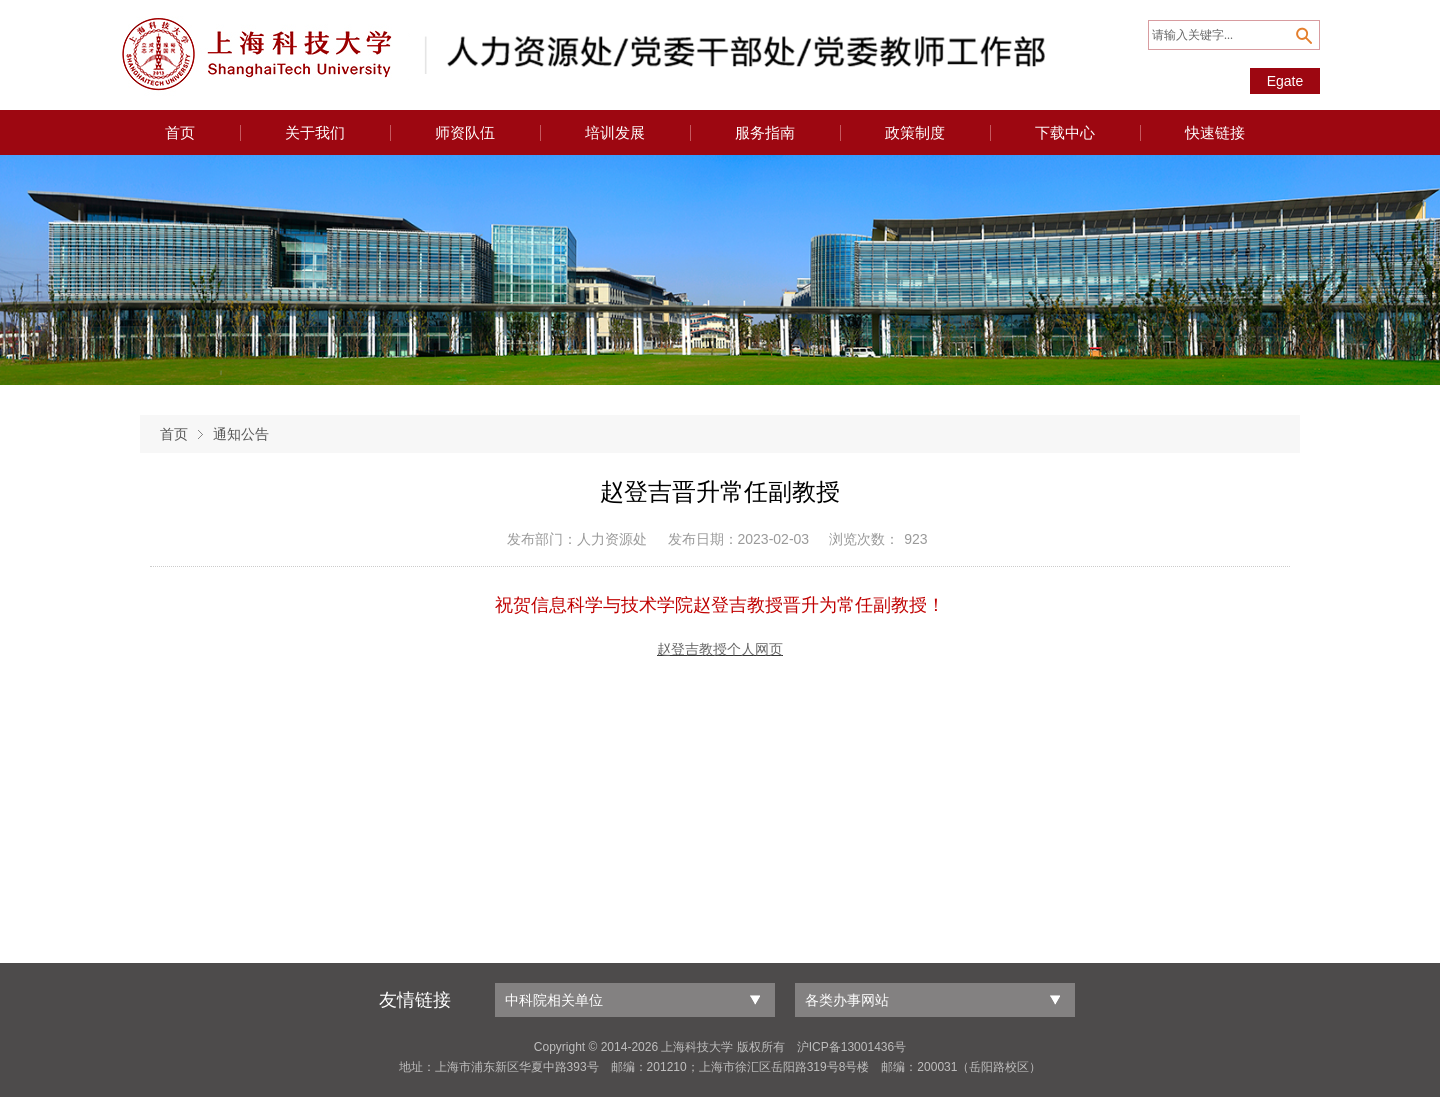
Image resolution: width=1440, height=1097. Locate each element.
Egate (1285, 81)
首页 (174, 434)
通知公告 (241, 434)
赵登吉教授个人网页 (720, 649)
